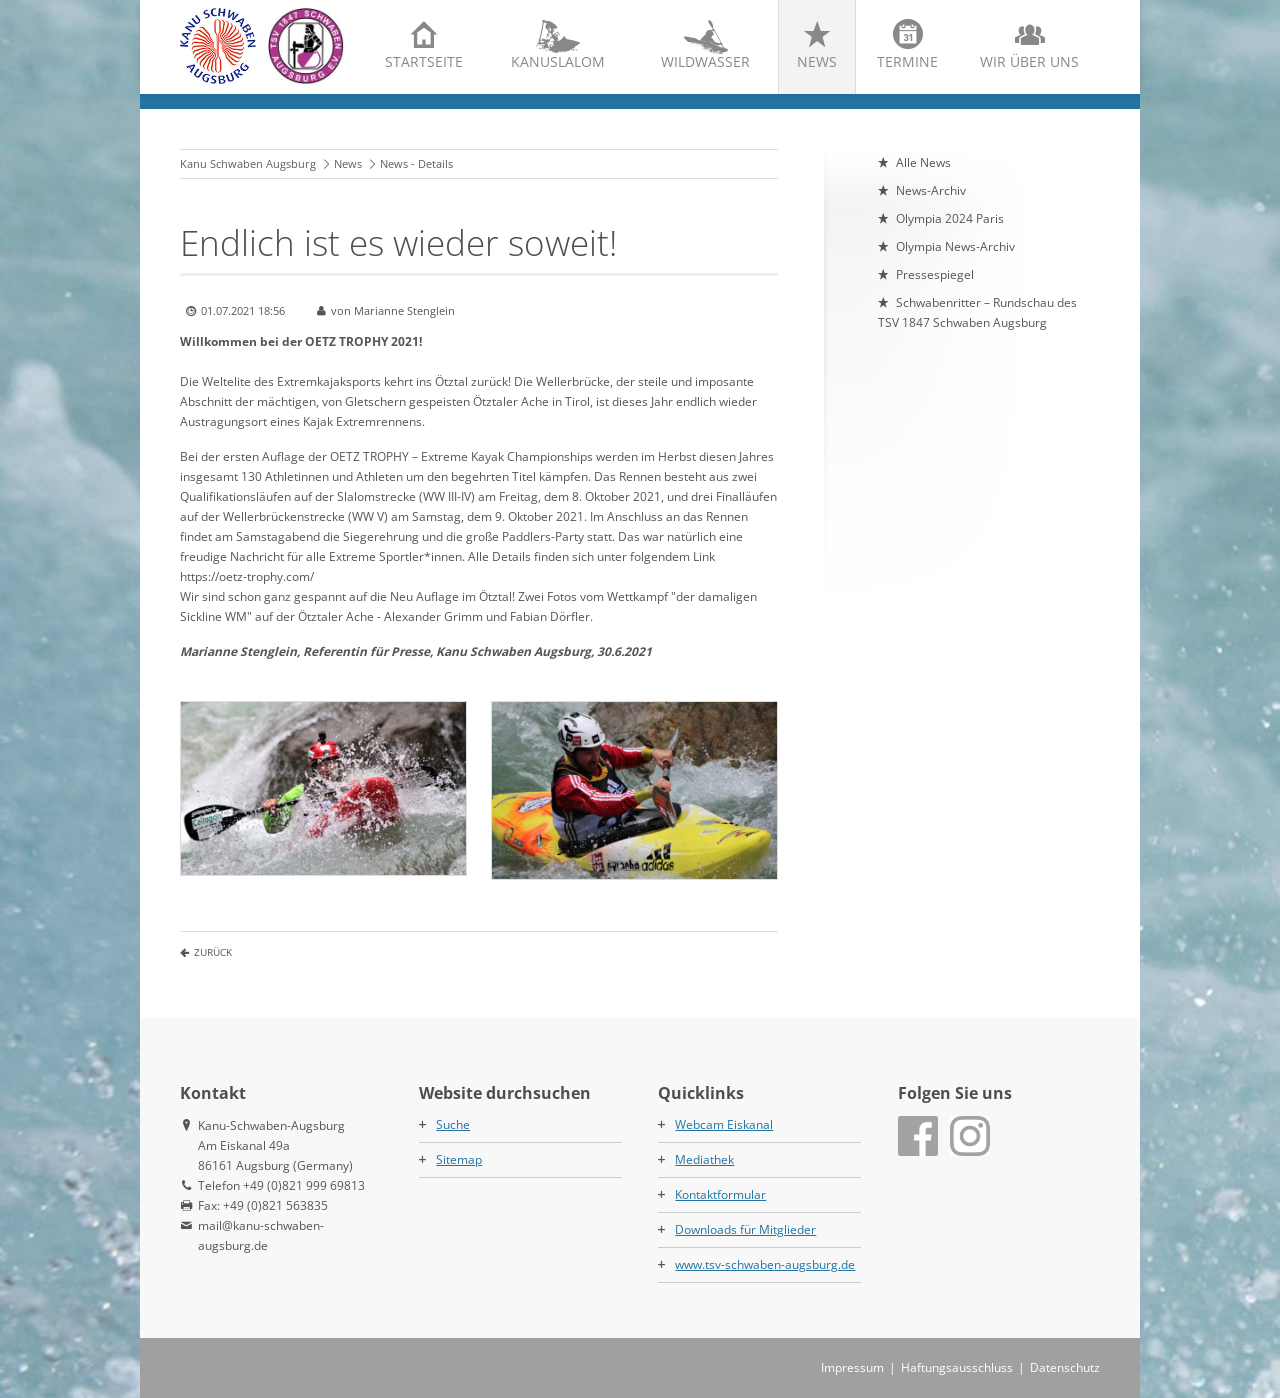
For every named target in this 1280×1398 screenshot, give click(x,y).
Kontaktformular (720, 1194)
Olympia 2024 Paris (950, 218)
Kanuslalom (558, 61)
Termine (907, 61)
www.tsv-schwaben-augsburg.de (765, 1264)
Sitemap (459, 1159)
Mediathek (704, 1159)
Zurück (213, 952)
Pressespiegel (935, 274)
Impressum (852, 1367)
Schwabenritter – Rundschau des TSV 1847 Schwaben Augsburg (977, 312)
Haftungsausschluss (957, 1367)
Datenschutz (1065, 1367)
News (817, 61)
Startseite (424, 61)
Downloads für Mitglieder (745, 1229)
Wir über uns (1029, 61)
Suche (453, 1124)
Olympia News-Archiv (955, 246)
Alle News (923, 162)
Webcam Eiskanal (724, 1124)
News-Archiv (931, 190)
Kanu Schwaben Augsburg (248, 163)
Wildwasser (705, 61)
